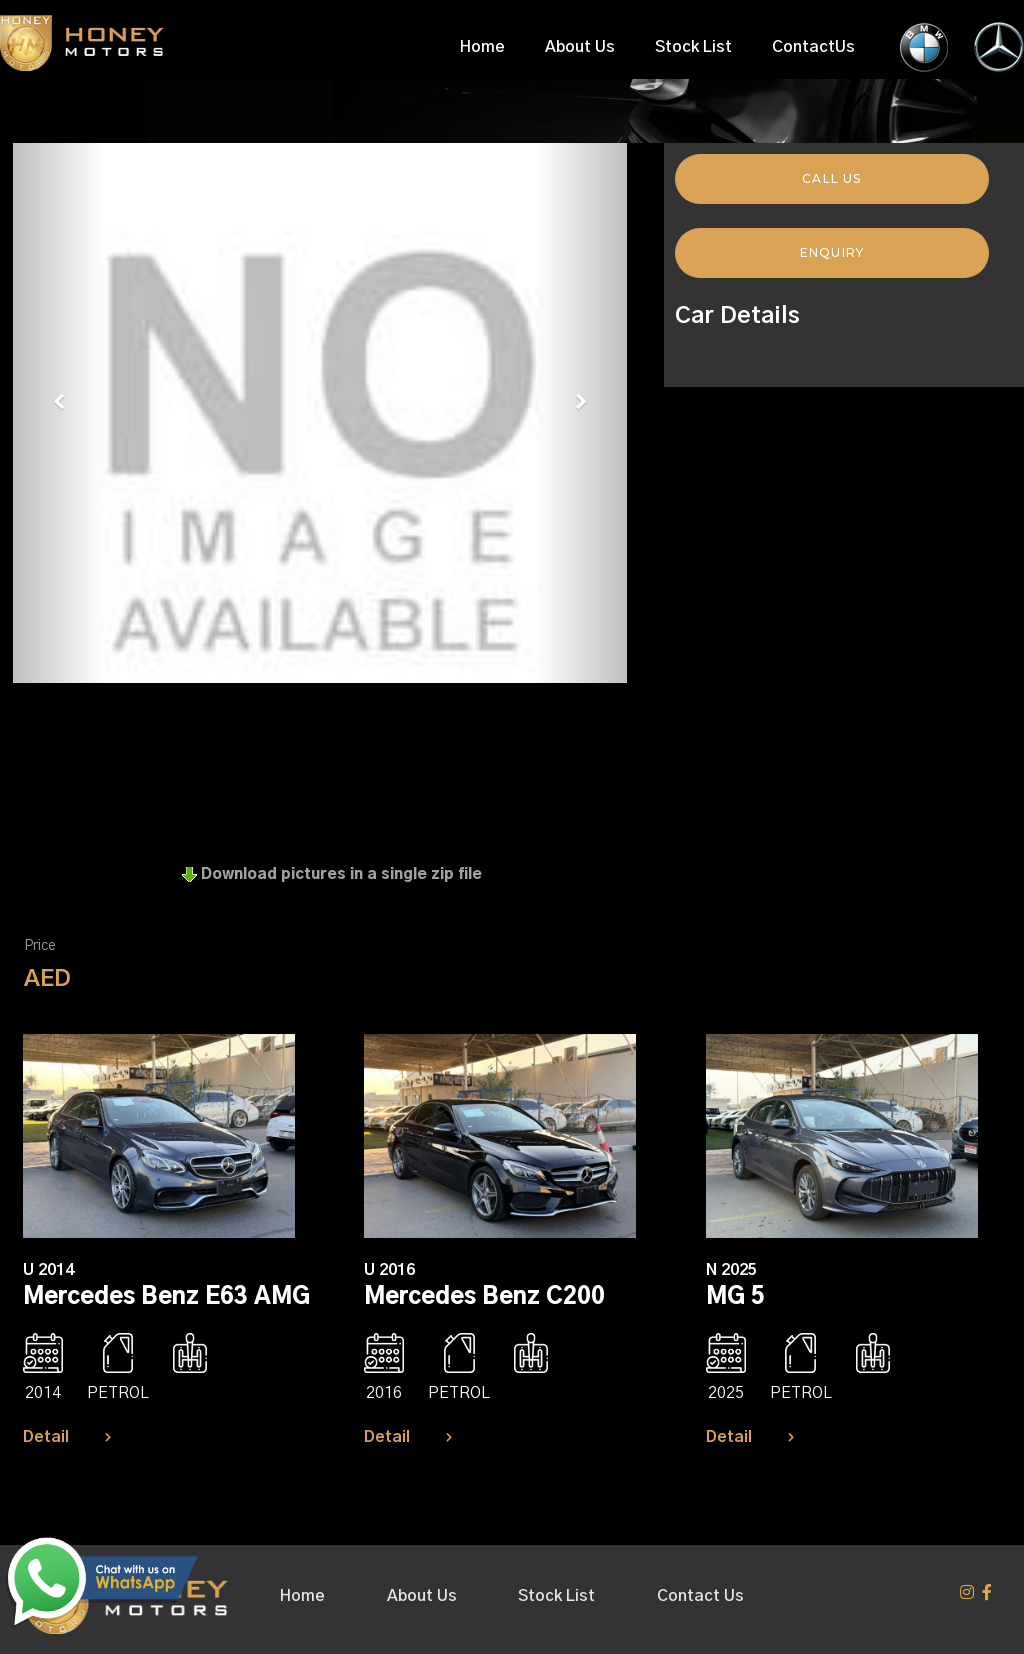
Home (482, 47)
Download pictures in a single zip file (332, 874)
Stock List (693, 47)
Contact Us (700, 1596)
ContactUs (813, 47)
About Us (580, 47)
